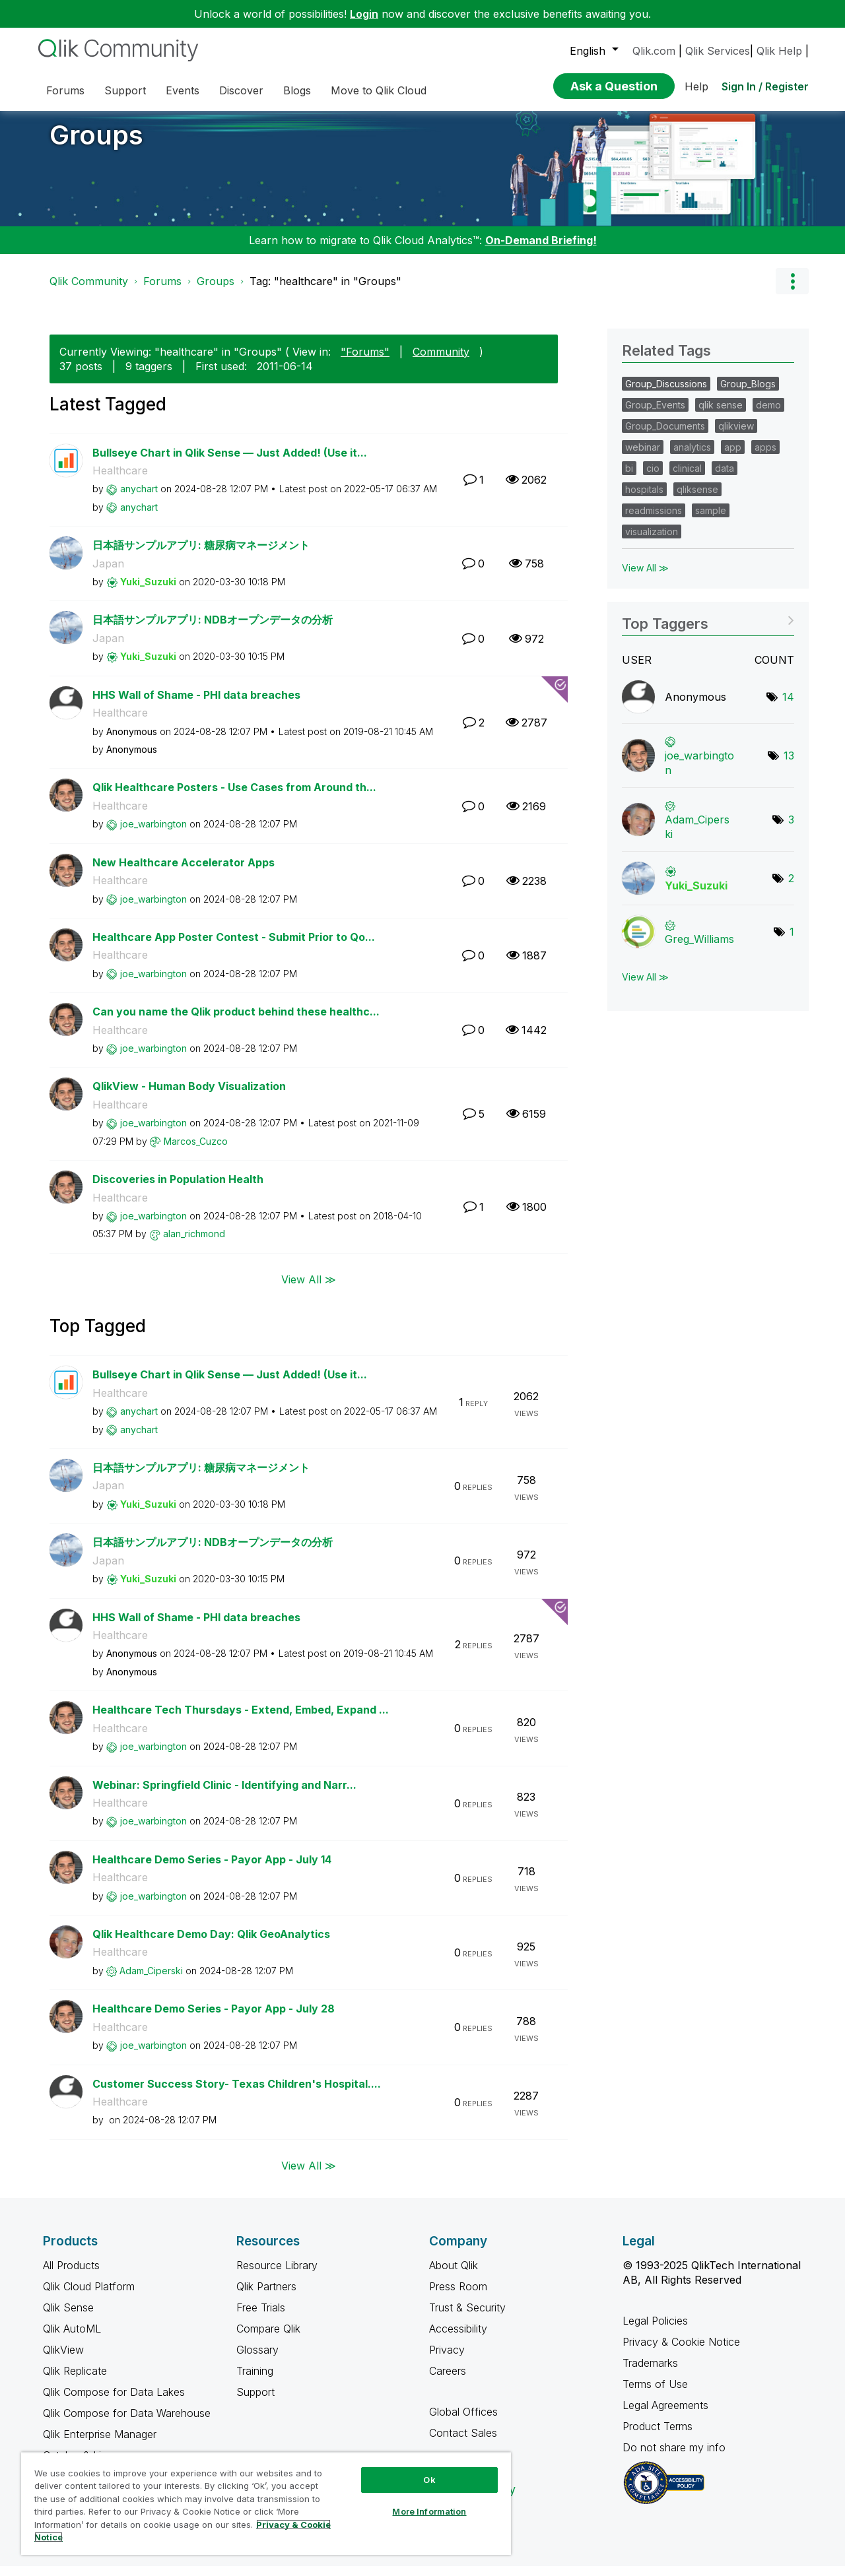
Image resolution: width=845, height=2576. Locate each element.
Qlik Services (717, 50)
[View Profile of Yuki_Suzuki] (148, 591)
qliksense (697, 499)
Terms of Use (655, 2393)
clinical (687, 478)
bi (629, 478)
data (724, 478)
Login (364, 13)
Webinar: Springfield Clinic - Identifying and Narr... (224, 1794)
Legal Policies (655, 2330)
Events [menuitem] (182, 90)
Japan (108, 573)
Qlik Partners (266, 2296)
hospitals (644, 499)
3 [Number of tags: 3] (791, 829)
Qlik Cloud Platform (89, 2296)
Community (441, 361)
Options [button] (792, 291)
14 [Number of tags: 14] (788, 706)
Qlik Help (779, 50)
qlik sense (720, 414)
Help (696, 86)
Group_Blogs (748, 393)
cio (652, 478)
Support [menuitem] (125, 90)
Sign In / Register (765, 86)
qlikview (736, 435)
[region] (266, 2503)
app (732, 457)
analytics (692, 457)
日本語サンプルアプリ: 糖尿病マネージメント (201, 555)
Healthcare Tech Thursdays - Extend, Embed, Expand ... (240, 1719)
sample (710, 520)
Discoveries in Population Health (177, 1189)
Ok (429, 2479)
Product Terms (658, 2436)
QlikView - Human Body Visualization (189, 1096)
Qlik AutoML (72, 2338)
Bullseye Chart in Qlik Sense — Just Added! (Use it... (229, 462)
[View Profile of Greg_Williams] (699, 948)
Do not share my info (676, 2457)
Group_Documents (665, 435)
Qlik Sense (68, 2317)
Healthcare (120, 480)
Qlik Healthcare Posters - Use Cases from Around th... (234, 797)
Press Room (458, 2296)
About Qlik (453, 2275)
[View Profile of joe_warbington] (153, 833)
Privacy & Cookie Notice (681, 2351)
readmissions (653, 520)
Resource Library (277, 2275)
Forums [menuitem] (65, 90)
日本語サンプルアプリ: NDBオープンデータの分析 (212, 629)
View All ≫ (308, 1289)
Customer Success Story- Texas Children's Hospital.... (236, 2093)
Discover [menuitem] (241, 90)
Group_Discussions (666, 393)
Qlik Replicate (75, 2380)
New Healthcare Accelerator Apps (183, 872)
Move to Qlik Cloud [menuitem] (378, 90)
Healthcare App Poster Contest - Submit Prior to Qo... (233, 946)
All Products (71, 2275)
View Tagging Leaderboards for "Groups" (708, 629)
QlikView (63, 2359)
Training (254, 2380)
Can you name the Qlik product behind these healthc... (236, 1021)
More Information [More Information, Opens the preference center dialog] (429, 2511)
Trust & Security (467, 2317)
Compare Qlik (268, 2338)
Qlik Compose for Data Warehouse (127, 2423)
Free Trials (260, 2317)
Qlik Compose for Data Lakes (114, 2401)
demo (768, 414)
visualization (651, 541)
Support (255, 2401)
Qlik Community (89, 291)
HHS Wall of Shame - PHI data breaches (196, 704)
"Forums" (365, 361)
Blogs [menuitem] (297, 90)
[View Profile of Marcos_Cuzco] (196, 1151)
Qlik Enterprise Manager (99, 2444)
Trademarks (650, 2372)
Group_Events (655, 414)
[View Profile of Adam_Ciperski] (151, 1980)
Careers (447, 2380)
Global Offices (463, 2421)
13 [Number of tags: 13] (789, 765)
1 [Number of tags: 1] (792, 941)
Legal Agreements (665, 2415)
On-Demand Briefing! (541, 250)
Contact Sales (463, 2442)
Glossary (257, 2359)
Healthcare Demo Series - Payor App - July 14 (211, 1869)
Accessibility (458, 2338)
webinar (642, 457)
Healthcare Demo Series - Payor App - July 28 (213, 2018)
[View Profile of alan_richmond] (194, 1243)
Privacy (447, 2359)
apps (765, 457)
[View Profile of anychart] (139, 498)
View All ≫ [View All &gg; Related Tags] (645, 577)
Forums (162, 291)
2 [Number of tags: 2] (791, 888)
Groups (96, 145)
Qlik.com (653, 50)
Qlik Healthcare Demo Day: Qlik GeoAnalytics (211, 1943)
